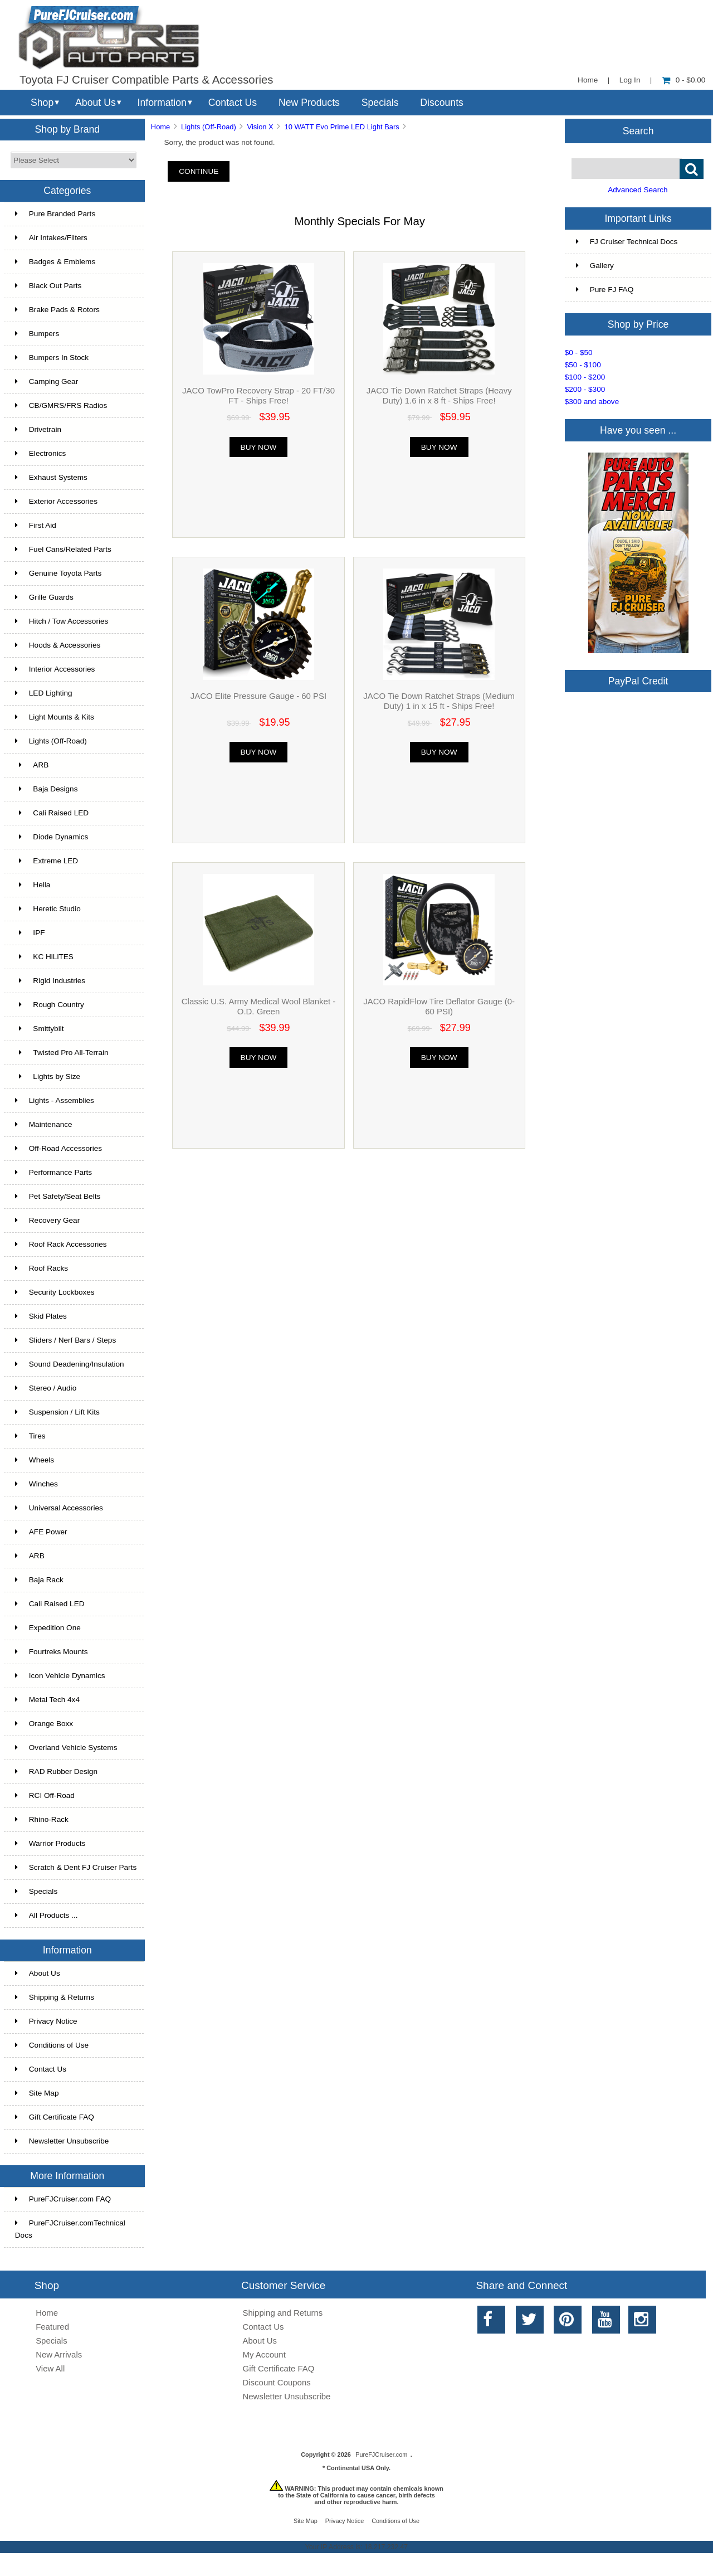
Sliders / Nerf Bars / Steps (65, 1340)
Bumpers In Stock (52, 357)
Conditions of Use (52, 2045)
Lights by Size (47, 1076)
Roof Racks (41, 1268)
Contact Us (232, 102)
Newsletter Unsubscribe (62, 2141)
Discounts (441, 102)
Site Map (37, 2093)
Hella (33, 885)
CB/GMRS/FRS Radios (61, 405)
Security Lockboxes (55, 1292)
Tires (30, 1436)
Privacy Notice (46, 2021)
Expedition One (48, 1628)
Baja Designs (46, 789)
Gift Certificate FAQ (54, 2117)
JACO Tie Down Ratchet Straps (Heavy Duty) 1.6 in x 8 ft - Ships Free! (439, 395)
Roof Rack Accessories (61, 1244)
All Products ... (46, 1915)
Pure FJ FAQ (605, 289)
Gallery (595, 265)
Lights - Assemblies (54, 1100)
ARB (32, 765)
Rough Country (49, 1004)
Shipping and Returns (283, 2312)
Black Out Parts (48, 285)
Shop (42, 102)
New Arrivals (59, 2354)
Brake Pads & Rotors (57, 309)
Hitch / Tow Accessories (62, 621)
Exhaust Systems (51, 477)
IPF (30, 933)
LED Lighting (43, 693)
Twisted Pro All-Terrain (62, 1052)
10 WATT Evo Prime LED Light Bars (341, 127)
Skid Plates (41, 1316)
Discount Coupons (277, 2382)
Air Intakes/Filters (51, 238)
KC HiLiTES (44, 956)
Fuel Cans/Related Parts (63, 549)
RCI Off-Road (45, 1795)
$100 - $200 (585, 377)
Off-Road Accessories (58, 1148)
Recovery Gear (47, 1220)
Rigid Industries (50, 980)
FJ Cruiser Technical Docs (627, 241)
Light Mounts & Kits (54, 717)
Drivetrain (38, 429)
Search (638, 130)
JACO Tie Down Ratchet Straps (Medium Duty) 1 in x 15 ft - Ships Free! (439, 701)
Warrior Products (50, 1843)
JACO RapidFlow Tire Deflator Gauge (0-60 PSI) (439, 1006)
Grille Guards (44, 597)
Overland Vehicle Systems (66, 1747)
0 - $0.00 (684, 80)
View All (50, 2368)
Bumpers (37, 333)
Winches (36, 1484)
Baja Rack (39, 1580)
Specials (380, 102)
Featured (52, 2326)
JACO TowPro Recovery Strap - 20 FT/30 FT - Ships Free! (258, 395)
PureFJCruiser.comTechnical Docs (70, 2229)
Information (162, 102)
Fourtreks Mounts (51, 1651)
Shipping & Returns (54, 1997)
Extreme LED (46, 861)
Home (588, 80)
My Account (264, 2354)
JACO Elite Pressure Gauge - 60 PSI (258, 696)
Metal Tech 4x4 (47, 1699)
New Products (309, 102)
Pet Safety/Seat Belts (57, 1196)
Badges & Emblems (55, 261)
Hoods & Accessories (57, 645)
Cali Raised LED (52, 813)
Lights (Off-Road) (208, 127)
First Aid (35, 525)
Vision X (260, 127)
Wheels (34, 1460)
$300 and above (592, 401)
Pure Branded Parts (55, 214)
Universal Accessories (59, 1508)
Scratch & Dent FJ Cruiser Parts (75, 1867)
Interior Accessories (55, 669)
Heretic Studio (48, 909)
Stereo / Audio (45, 1388)
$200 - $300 (585, 389)
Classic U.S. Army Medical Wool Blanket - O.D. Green (258, 1006)
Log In (630, 80)
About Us (95, 102)
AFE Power (41, 1532)
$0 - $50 (579, 352)
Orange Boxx (44, 1723)
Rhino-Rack (42, 1819)
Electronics (40, 453)
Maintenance (43, 1124)
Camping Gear (46, 381)
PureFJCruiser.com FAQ (63, 2199)
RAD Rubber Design (56, 1771)
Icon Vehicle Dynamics (60, 1675)
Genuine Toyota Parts (58, 573)
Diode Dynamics (52, 837)
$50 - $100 (583, 365)
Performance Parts (53, 1172)
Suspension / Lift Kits (57, 1412)
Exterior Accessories (56, 501)
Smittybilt (39, 1028)
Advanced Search (637, 190)
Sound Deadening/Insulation (69, 1364)
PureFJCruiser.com (381, 2454)
